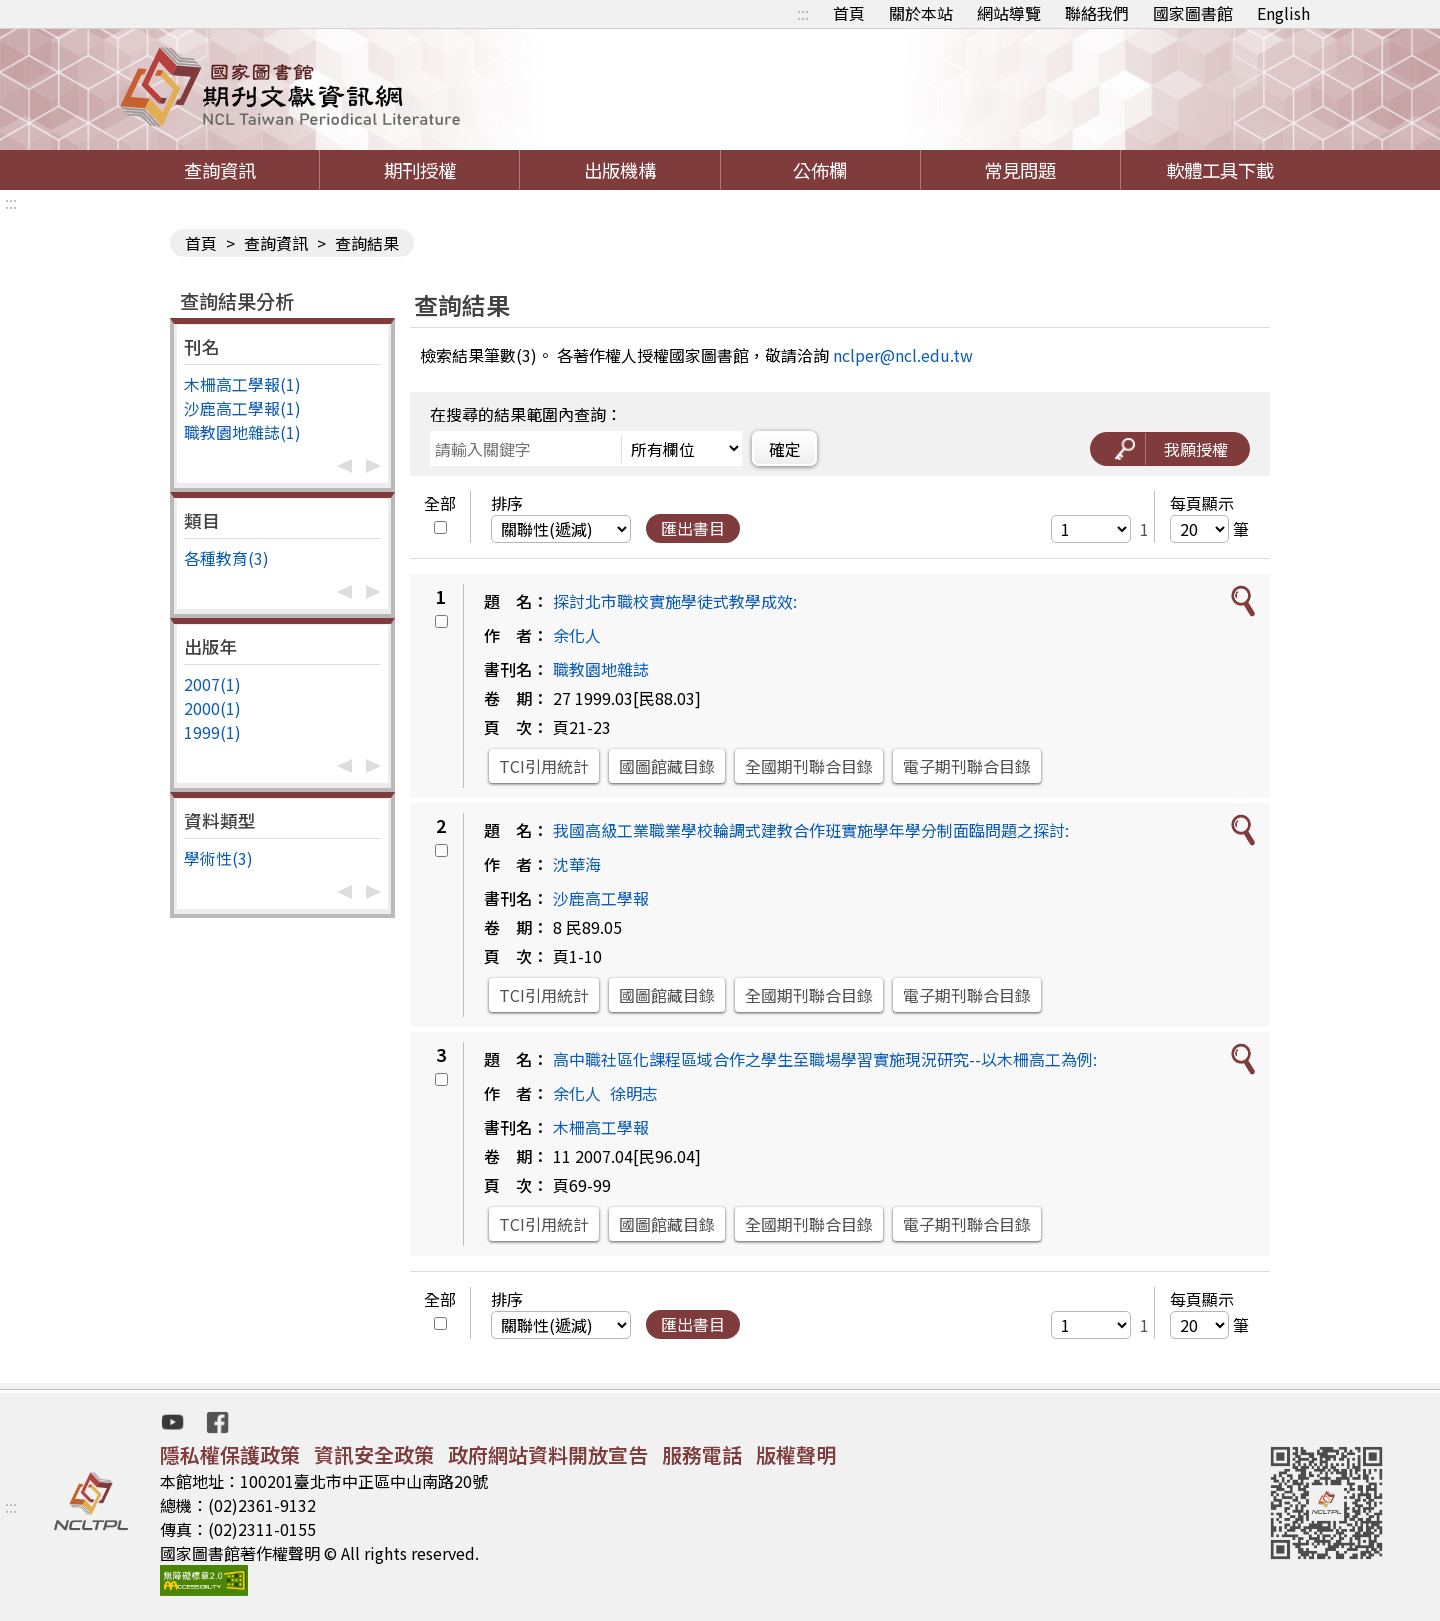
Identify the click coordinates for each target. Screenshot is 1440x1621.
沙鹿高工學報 (601, 898)
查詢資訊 (220, 170)
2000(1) (212, 708)
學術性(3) (218, 858)
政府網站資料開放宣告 (548, 1454)
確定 (785, 449)
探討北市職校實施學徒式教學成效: (675, 601)
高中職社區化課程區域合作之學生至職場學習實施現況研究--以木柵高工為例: (825, 1059)
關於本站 (921, 13)
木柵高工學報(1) (242, 384)
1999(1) (212, 732)
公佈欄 (820, 170)
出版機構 (620, 170)
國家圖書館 (1193, 13)
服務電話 (702, 1454)
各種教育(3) (226, 558)
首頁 (849, 13)
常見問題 (1020, 170)
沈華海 (577, 864)
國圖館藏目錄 (667, 766)
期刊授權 (420, 170)
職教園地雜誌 (601, 669)
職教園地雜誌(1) (242, 432)
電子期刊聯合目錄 (967, 766)
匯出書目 (693, 528)
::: (803, 13)
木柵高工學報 (601, 1127)
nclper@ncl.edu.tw (903, 355)
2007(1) (212, 684)
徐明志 (634, 1093)
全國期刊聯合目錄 (809, 766)
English (1283, 13)
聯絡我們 (1097, 13)
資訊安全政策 (374, 1454)
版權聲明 (796, 1454)
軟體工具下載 (1220, 170)
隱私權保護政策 (230, 1454)
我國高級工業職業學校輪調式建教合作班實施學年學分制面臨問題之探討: (811, 830)
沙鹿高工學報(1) (242, 408)
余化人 (577, 635)
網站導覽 (1009, 13)
